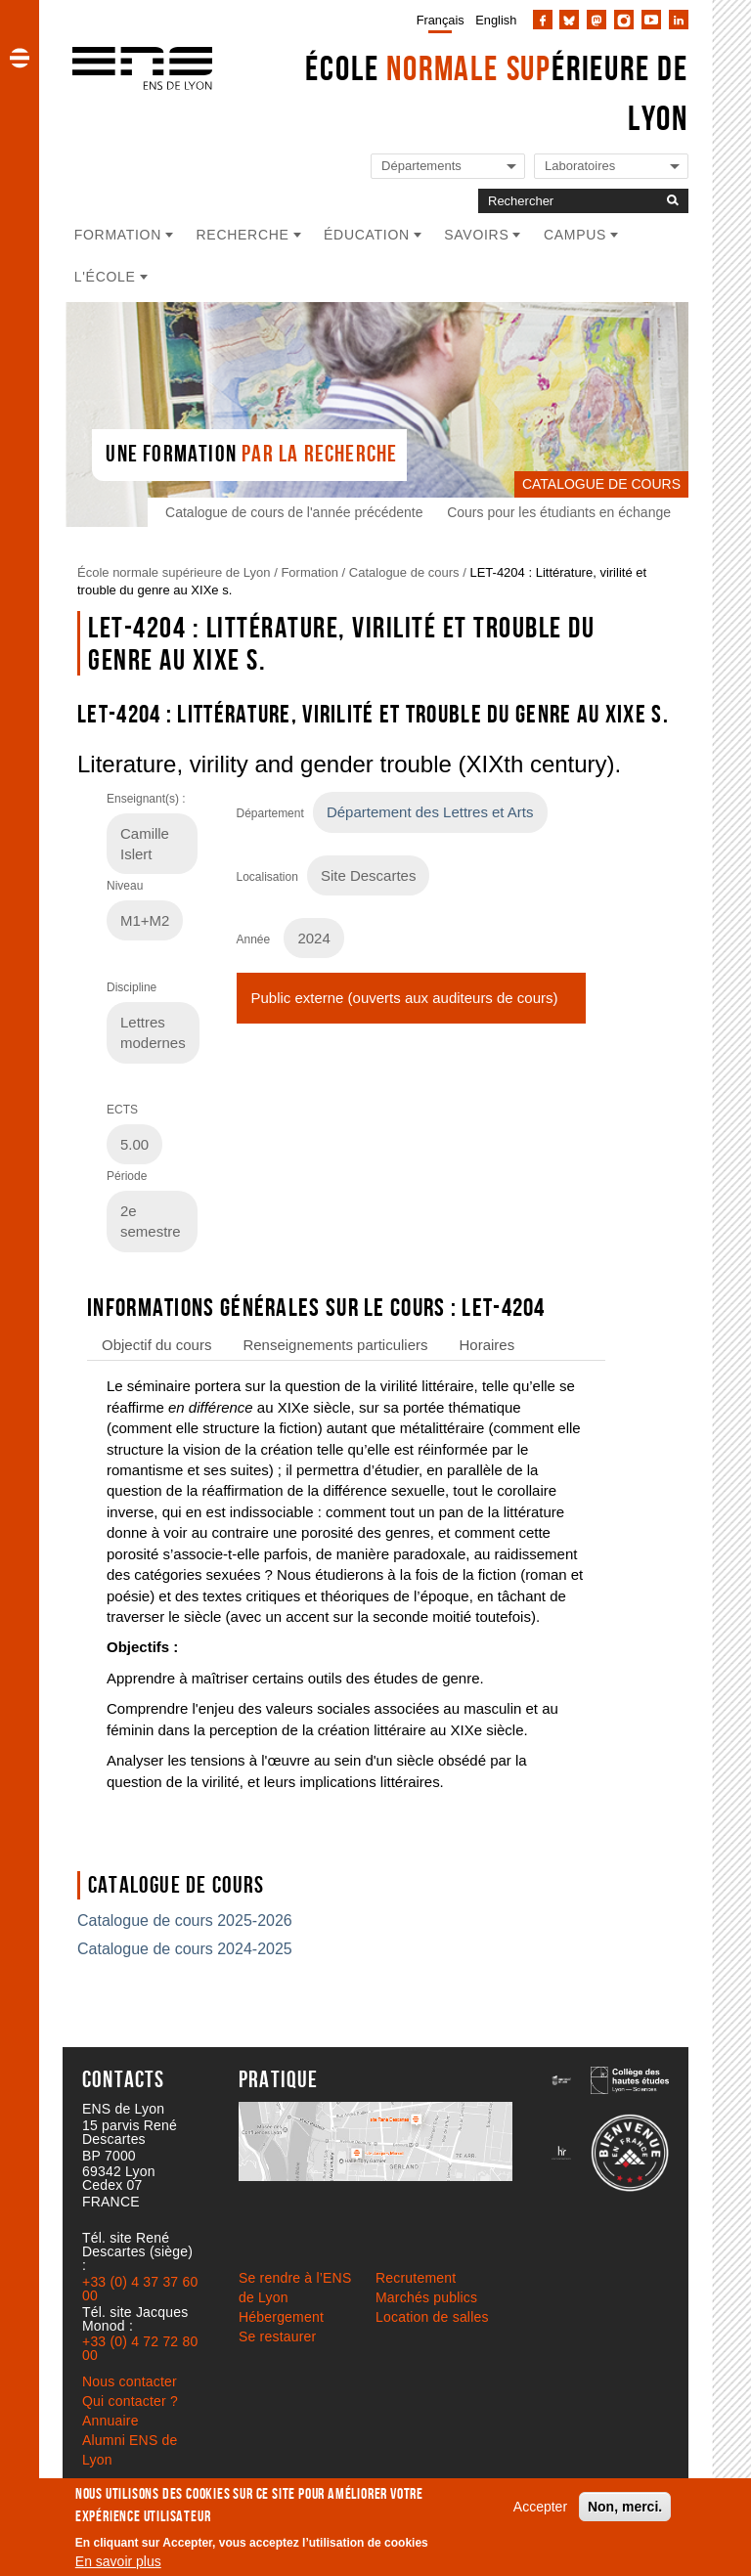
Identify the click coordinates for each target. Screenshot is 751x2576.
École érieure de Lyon (496, 93)
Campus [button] (575, 234)
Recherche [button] (243, 234)
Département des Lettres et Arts (430, 812)
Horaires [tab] (487, 1344)
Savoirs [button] (476, 234)
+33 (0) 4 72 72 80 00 (140, 2348)
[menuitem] (436, 19)
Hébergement (281, 2317)
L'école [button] (105, 276)
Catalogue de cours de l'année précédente (293, 512)
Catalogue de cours (404, 572)
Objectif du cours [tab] (156, 1344)
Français (440, 20)
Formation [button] (117, 234)
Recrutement (416, 2278)
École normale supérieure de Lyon (174, 572)
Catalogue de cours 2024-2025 (184, 1949)
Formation (309, 572)
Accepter (540, 2506)
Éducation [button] (367, 234)
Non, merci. (625, 2506)
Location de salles (432, 2317)
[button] (19, 57)
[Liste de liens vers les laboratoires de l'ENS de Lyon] (611, 166)
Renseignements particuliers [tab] (335, 1344)
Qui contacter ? (130, 2401)
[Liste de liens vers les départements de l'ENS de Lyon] (448, 166)
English (495, 20)
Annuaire (110, 2420)
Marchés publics (426, 2297)
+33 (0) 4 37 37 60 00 (140, 2288)
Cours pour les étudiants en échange (559, 512)
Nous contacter (129, 2381)
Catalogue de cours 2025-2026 (184, 1920)
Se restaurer (277, 2336)
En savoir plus (118, 2561)
